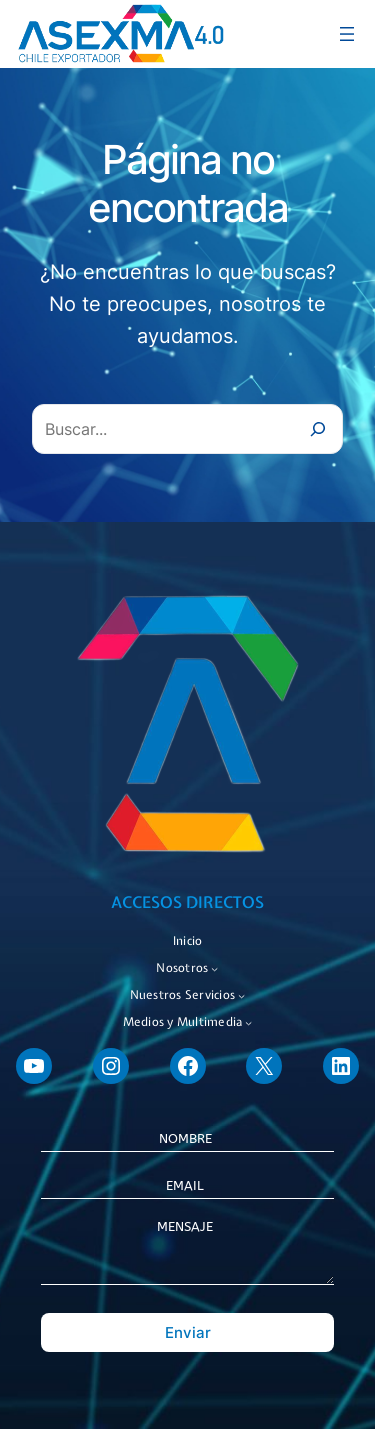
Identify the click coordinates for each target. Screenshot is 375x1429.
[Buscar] (318, 429)
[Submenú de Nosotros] (214, 968)
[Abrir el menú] (347, 34)
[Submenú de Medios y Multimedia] (248, 1022)
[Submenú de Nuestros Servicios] (241, 995)
